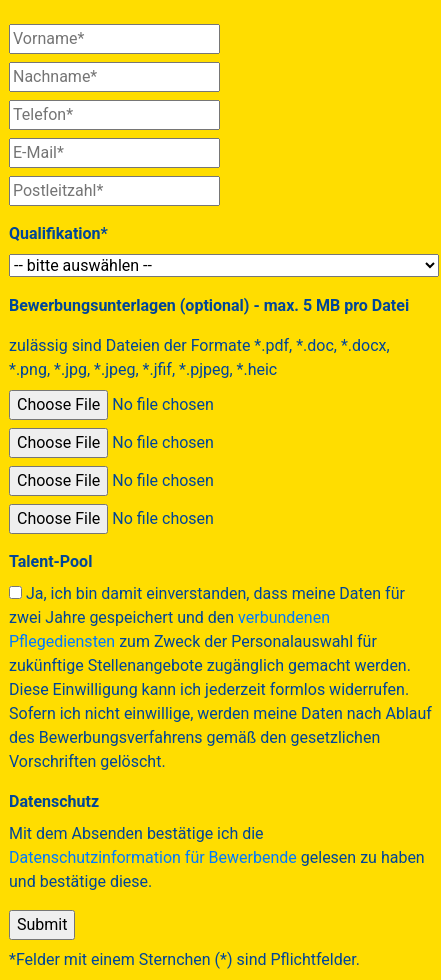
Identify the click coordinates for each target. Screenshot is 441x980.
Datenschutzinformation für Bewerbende (153, 857)
